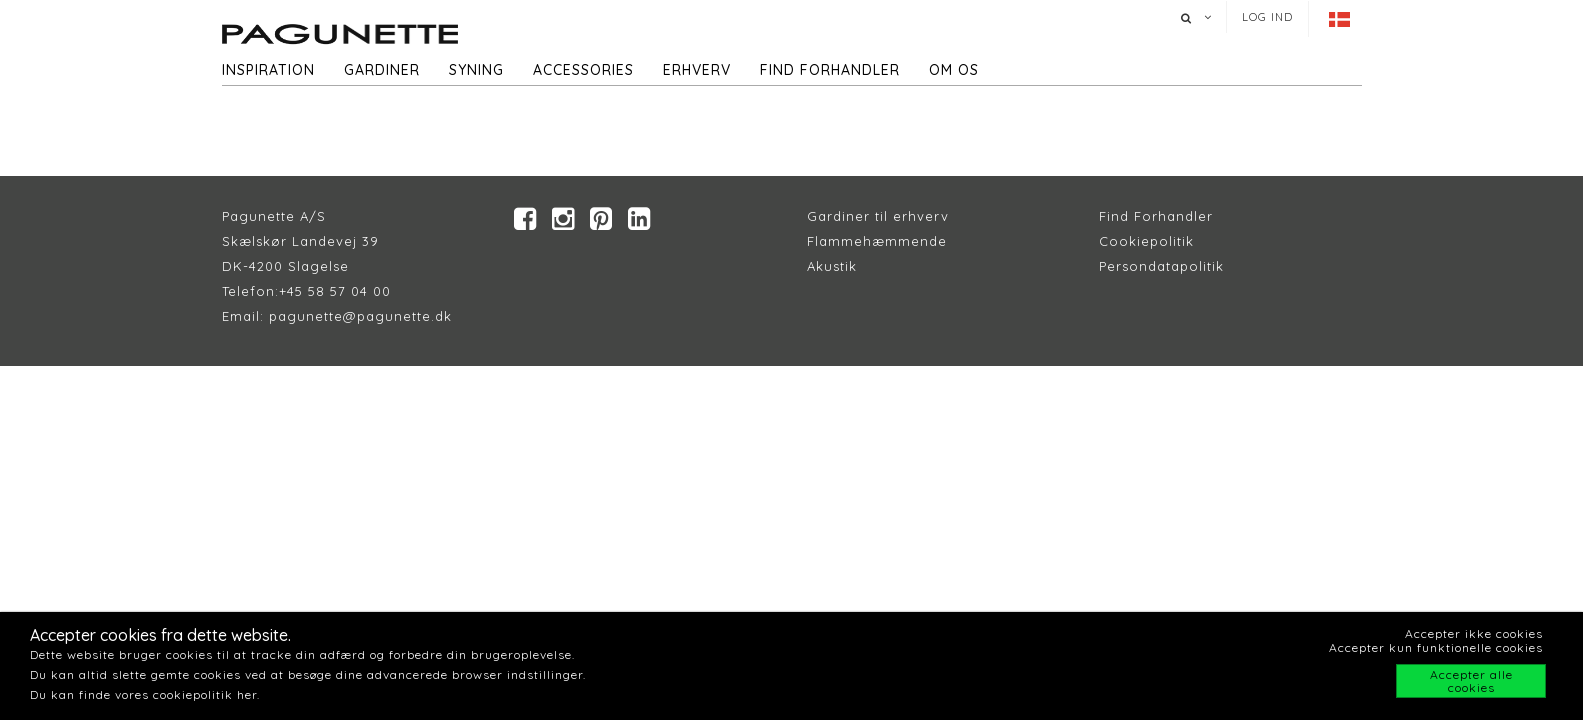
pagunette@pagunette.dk (360, 316)
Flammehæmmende (877, 241)
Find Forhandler (1156, 216)
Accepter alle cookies (1471, 681)
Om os (954, 70)
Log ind (1267, 17)
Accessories (583, 70)
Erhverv (697, 70)
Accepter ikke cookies (1474, 633)
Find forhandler (830, 70)
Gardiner (382, 70)
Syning (476, 70)
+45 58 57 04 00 (335, 291)
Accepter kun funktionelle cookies (1436, 647)
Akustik (832, 266)
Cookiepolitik (1146, 241)
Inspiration (268, 70)
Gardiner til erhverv (878, 216)
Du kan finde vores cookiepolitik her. (145, 694)
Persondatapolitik (1161, 266)
